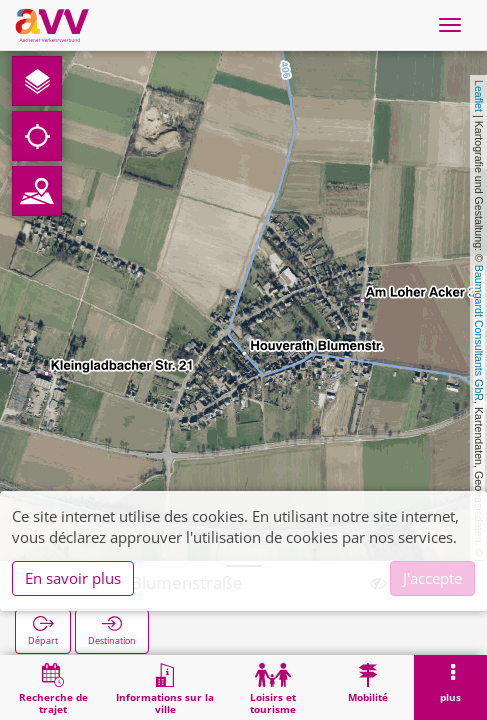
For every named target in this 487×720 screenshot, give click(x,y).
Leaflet (479, 96)
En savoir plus (73, 578)
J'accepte (432, 578)
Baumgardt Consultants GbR (479, 333)
